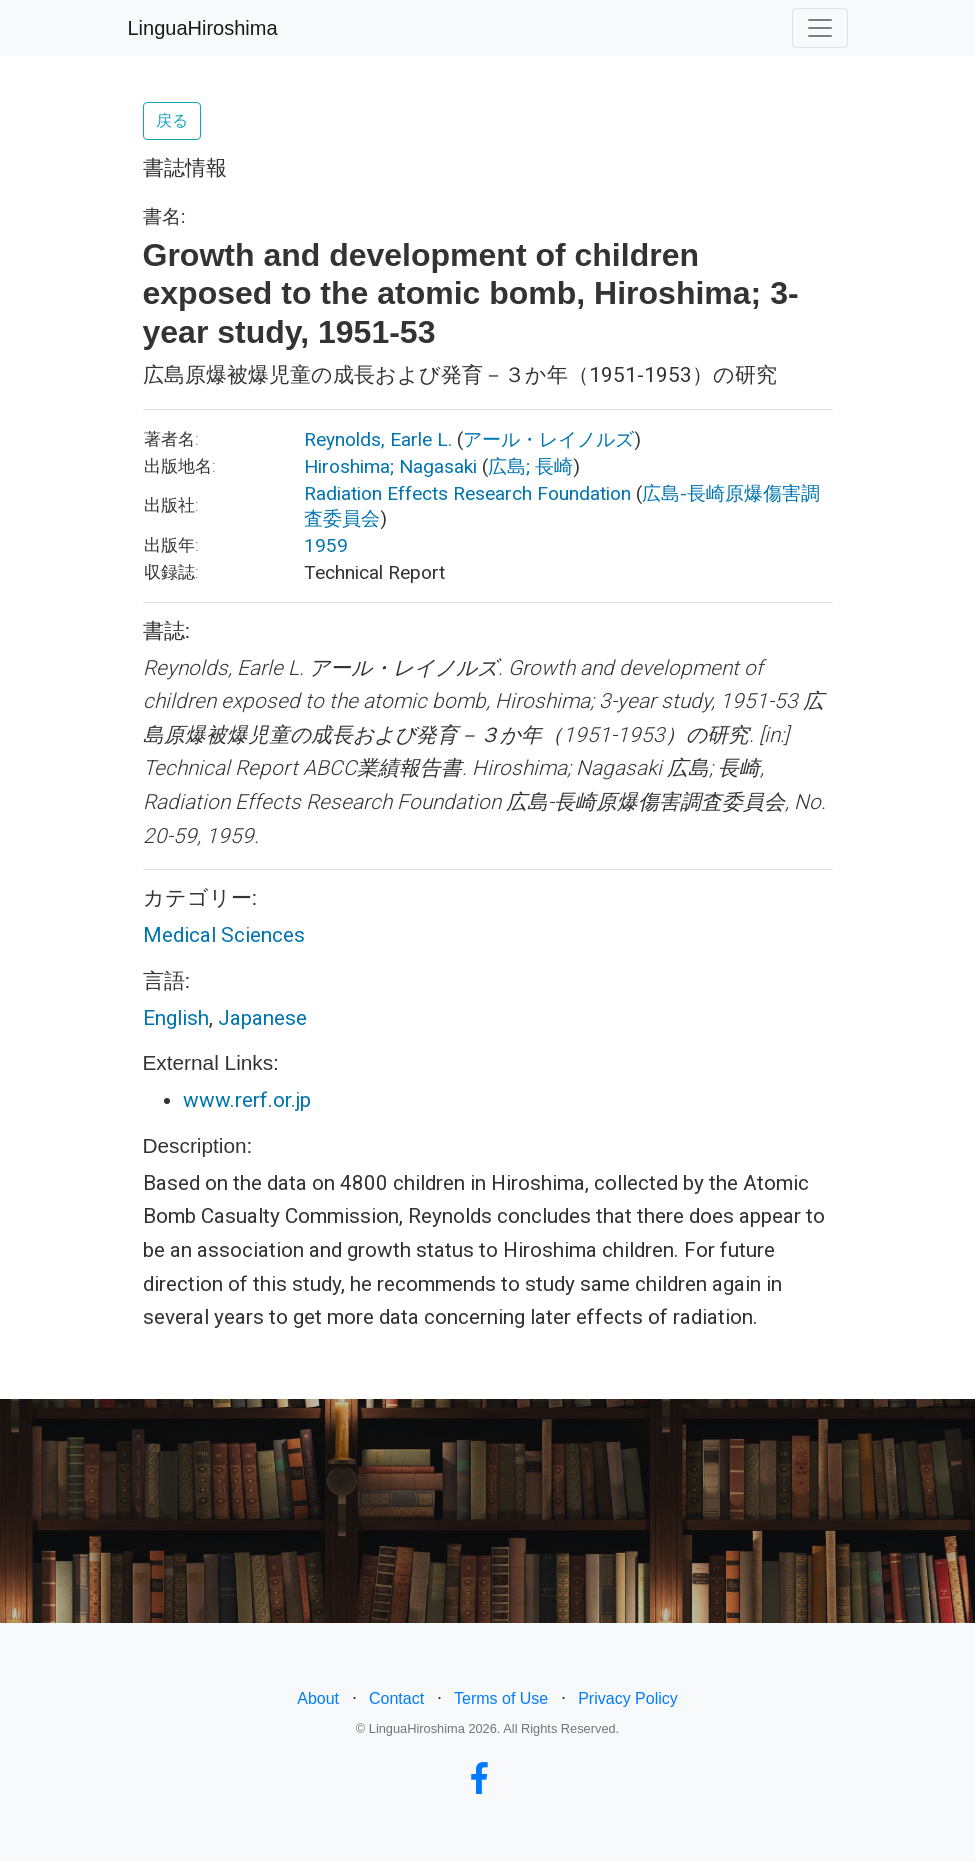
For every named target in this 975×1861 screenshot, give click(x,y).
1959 (326, 545)
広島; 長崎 (530, 466)
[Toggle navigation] (820, 28)
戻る (172, 120)
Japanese (262, 1018)
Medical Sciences (224, 935)
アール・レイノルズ (548, 439)
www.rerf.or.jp (247, 1100)
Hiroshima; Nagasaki (390, 466)
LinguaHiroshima (203, 28)
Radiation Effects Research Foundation (467, 493)
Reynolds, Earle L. (378, 439)
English (176, 1018)
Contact (396, 1698)
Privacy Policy (628, 1698)
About (318, 1698)
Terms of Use (501, 1698)
